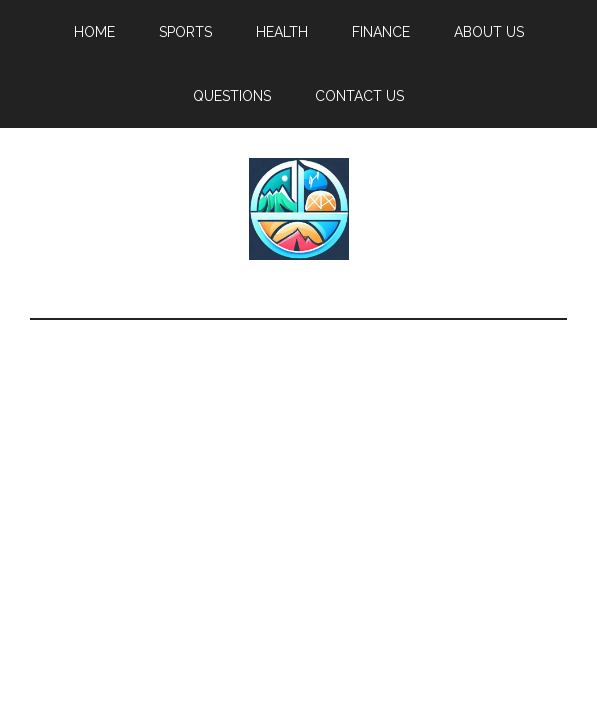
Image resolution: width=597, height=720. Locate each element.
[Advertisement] (298, 470)
